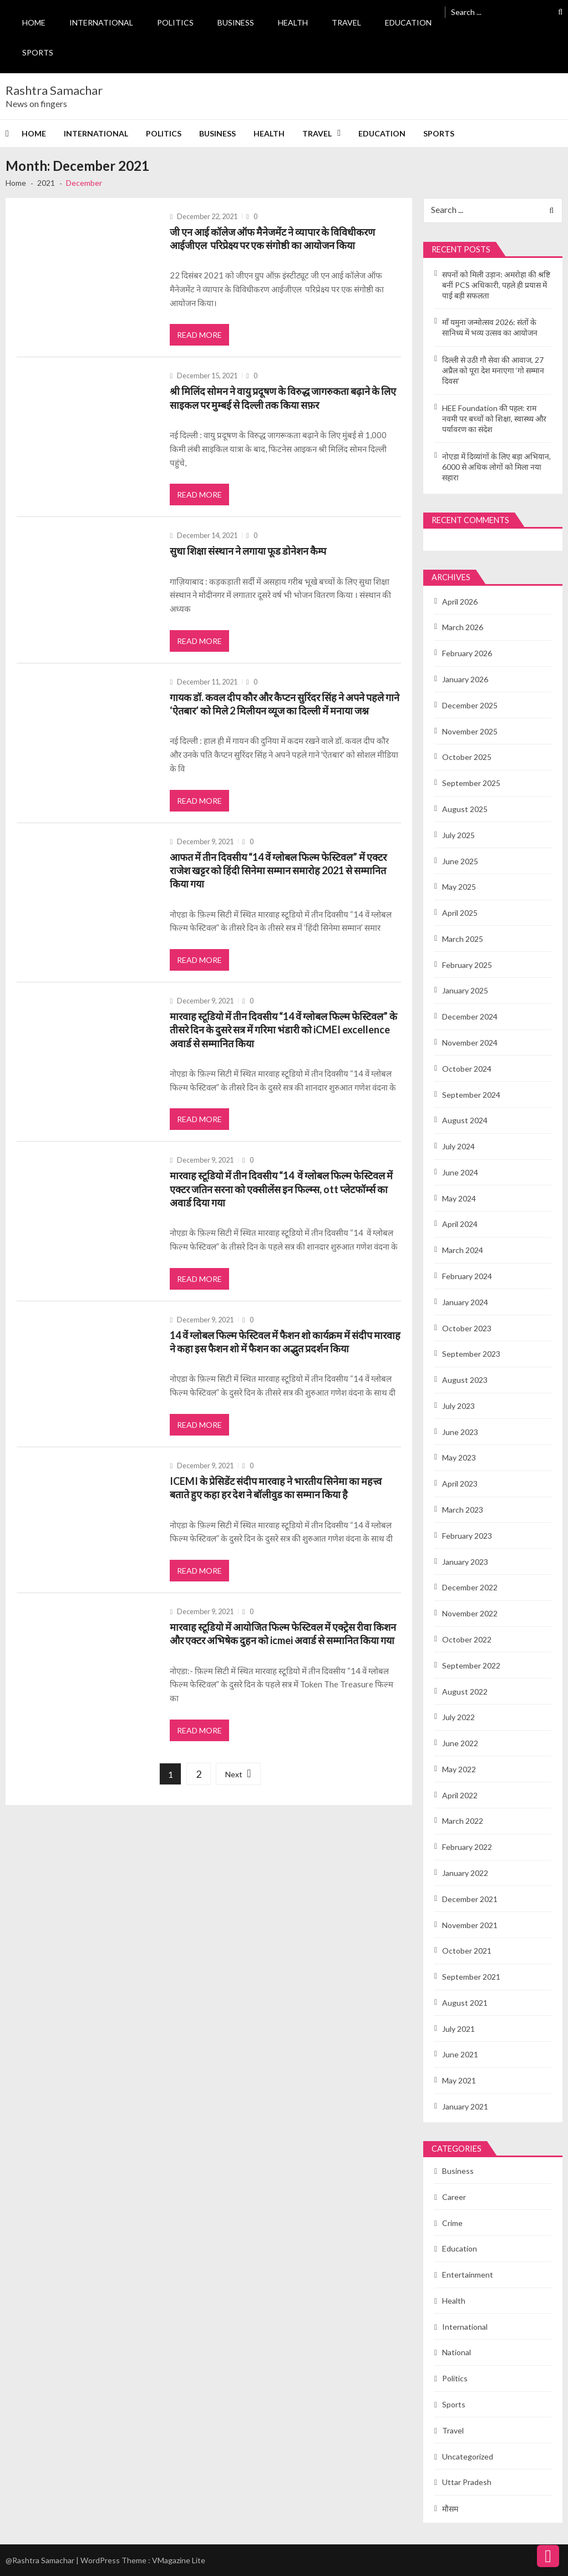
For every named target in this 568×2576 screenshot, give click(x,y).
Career (454, 2197)
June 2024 (460, 1172)
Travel (346, 22)
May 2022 (459, 1769)
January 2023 (465, 1561)
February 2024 (467, 1276)
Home (33, 22)
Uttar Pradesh (466, 2482)
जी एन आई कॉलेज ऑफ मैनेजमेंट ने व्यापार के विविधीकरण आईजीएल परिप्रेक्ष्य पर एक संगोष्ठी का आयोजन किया (272, 238)
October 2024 (466, 1068)
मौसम (450, 2508)
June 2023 (460, 1432)
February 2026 (467, 653)
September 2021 (471, 1976)
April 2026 (460, 601)
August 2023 (465, 1380)
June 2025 (460, 861)
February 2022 (467, 1847)
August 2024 (465, 1120)
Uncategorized (467, 2456)
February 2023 (467, 1535)
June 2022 (460, 1743)
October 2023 (466, 1328)
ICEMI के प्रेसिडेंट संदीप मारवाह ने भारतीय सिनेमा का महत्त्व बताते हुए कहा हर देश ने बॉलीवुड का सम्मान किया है (276, 1487)
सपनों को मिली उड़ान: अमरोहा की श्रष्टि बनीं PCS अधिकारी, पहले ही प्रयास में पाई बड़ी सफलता (496, 285)
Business (235, 22)
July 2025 (458, 835)
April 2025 (460, 912)
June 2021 (460, 2054)
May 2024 (459, 1198)
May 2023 (459, 1457)
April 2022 (460, 1795)
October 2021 (466, 1950)
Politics (175, 22)
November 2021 (470, 1925)
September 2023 (471, 1353)
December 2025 (470, 705)
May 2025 (459, 886)
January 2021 (465, 2106)
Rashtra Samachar (54, 90)
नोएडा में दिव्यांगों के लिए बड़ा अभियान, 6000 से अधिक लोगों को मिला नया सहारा (496, 467)
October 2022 (466, 1639)
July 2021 (458, 2029)
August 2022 (465, 1691)
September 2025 (471, 783)
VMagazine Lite (178, 2560)
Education (408, 22)
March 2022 (462, 1820)
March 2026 (462, 627)
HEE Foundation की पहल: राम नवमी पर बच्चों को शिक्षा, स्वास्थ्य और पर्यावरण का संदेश (494, 418)
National (456, 2352)
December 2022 (470, 1587)
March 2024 (462, 1250)
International (101, 22)
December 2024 (470, 1016)
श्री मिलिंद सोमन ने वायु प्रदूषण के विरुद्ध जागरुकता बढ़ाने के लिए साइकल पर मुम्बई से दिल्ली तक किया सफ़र (283, 397)
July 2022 (458, 1717)
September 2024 (471, 1094)
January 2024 (465, 1302)
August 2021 (465, 2002)
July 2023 (458, 1406)
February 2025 (467, 965)
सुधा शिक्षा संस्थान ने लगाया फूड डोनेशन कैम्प (248, 551)
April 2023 (460, 1483)
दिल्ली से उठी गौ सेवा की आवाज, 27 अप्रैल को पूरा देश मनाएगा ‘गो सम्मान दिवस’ (493, 370)
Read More (199, 334)
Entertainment (467, 2274)
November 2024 (470, 1042)
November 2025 (470, 731)
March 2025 (462, 939)
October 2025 (466, 757)
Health (293, 22)
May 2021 (459, 2080)
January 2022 (465, 1873)
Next (233, 1774)
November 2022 (470, 1613)
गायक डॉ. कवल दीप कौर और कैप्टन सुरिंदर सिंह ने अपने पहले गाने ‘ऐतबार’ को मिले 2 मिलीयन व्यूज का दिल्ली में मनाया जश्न (284, 704)
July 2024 (458, 1146)
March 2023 (462, 1509)
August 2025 (465, 809)
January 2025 (465, 990)
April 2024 (460, 1224)
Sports (37, 52)
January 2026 (465, 679)
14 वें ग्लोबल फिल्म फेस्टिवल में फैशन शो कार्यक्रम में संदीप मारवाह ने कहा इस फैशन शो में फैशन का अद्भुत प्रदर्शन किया (285, 1342)
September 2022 (471, 1665)
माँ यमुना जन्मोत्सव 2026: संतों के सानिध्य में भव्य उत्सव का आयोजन (489, 327)
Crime (452, 2223)
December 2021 (470, 1899)
